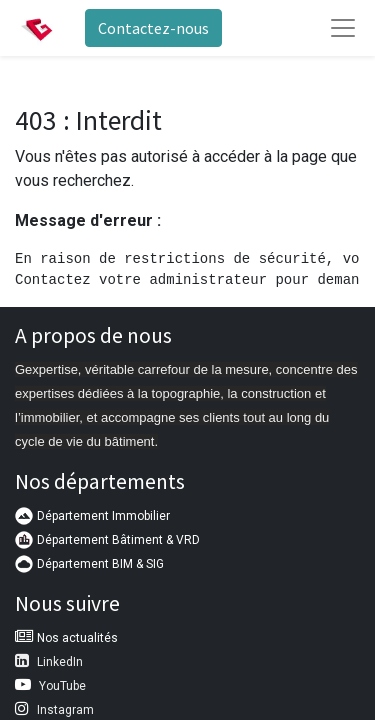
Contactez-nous (153, 28)
